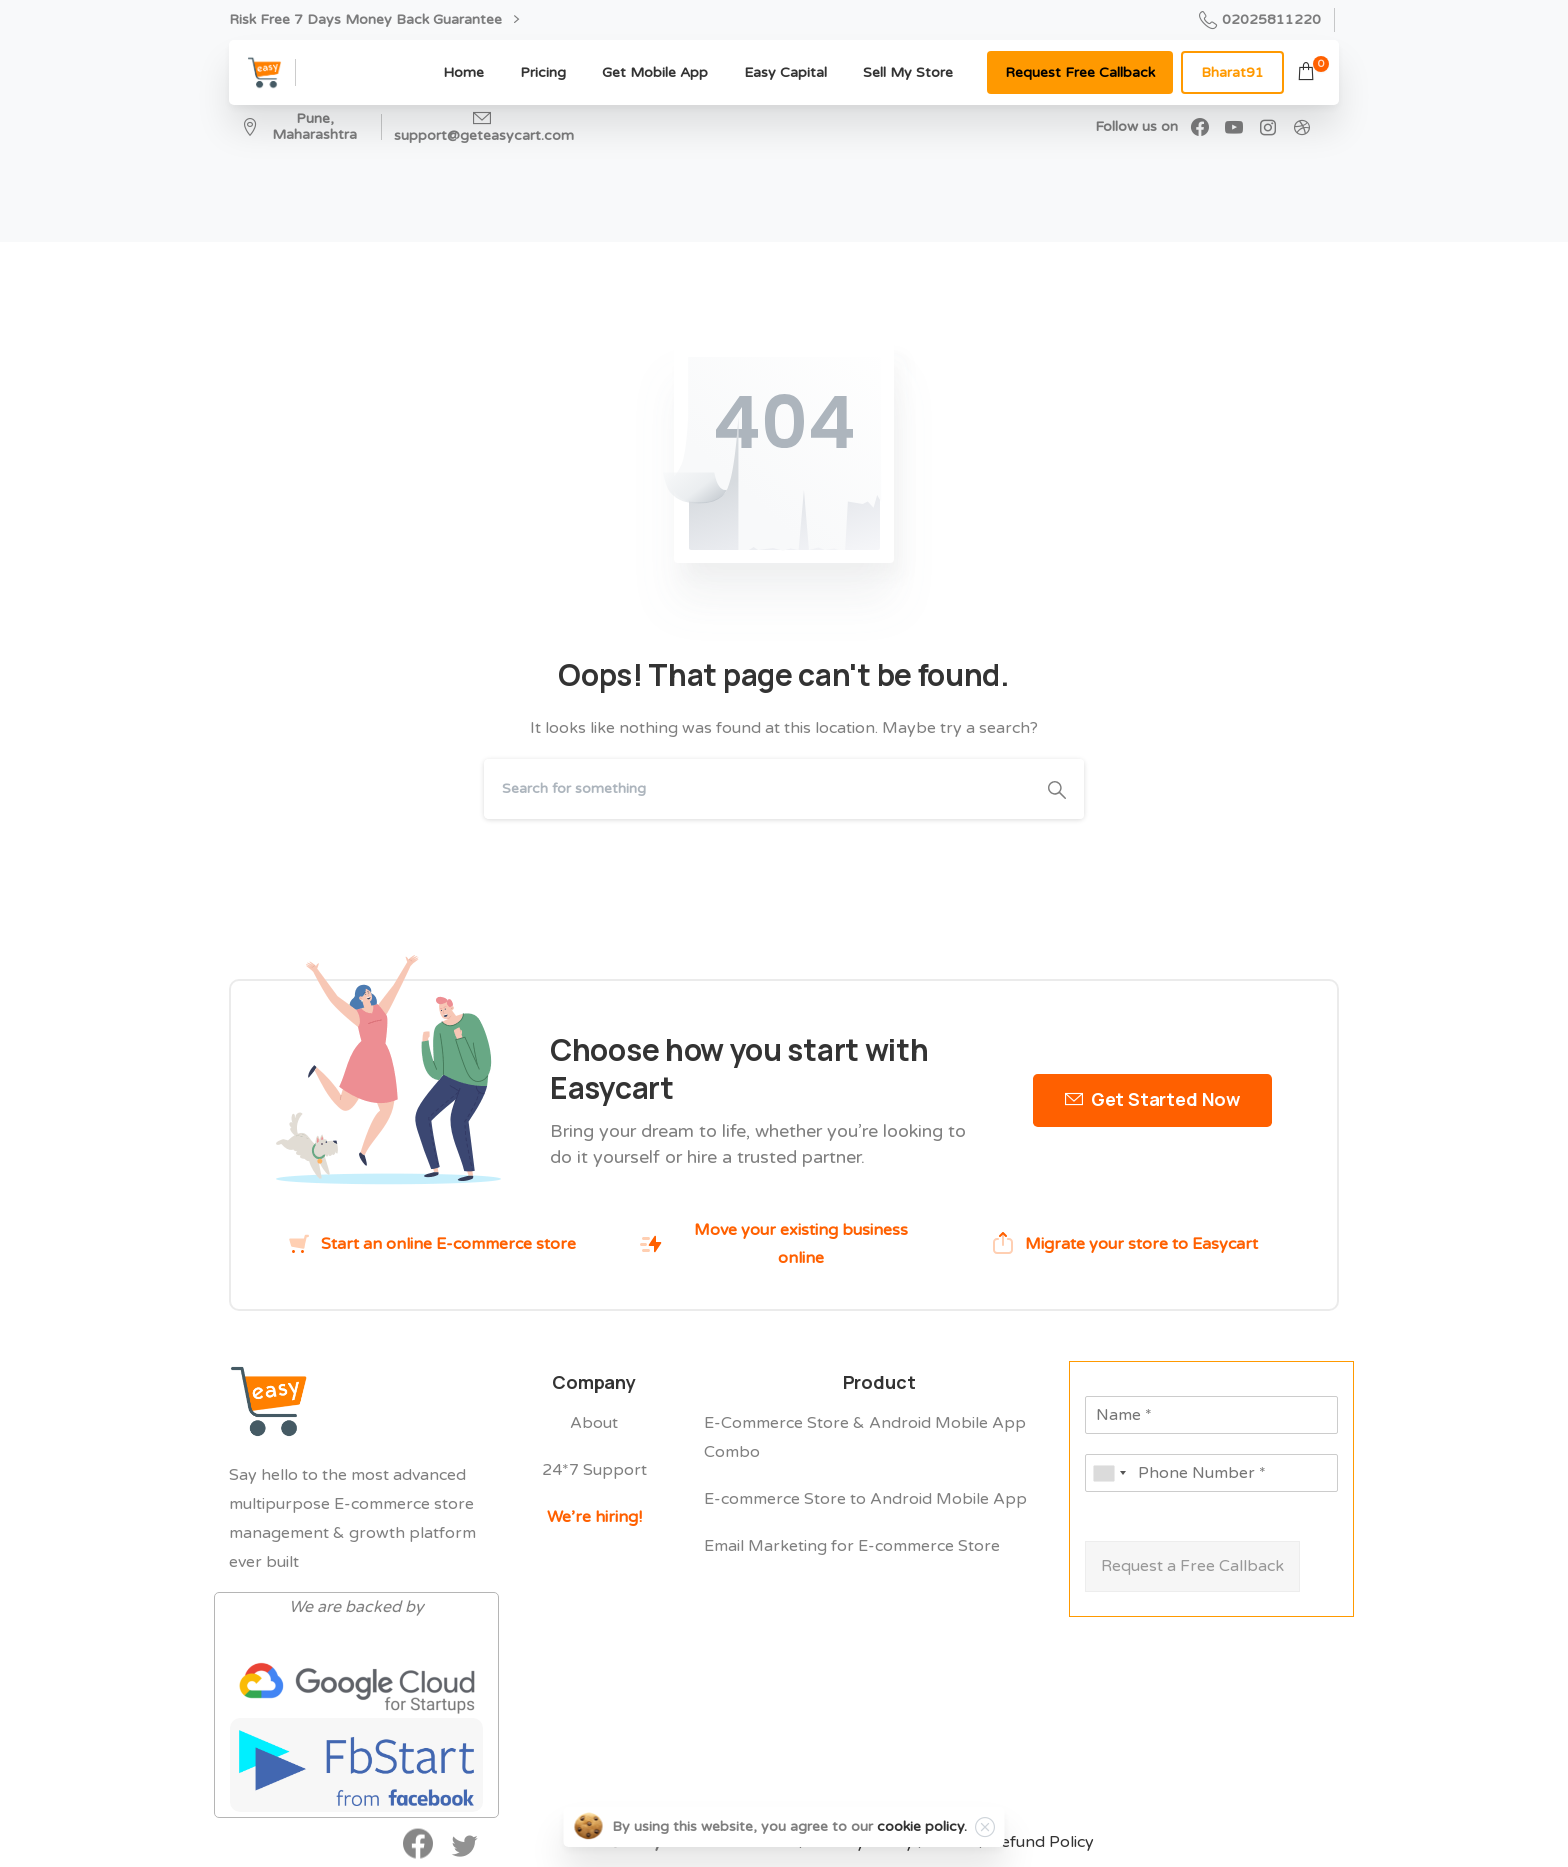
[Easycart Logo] (269, 1404)
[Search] (757, 789)
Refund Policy (1042, 1850)
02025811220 (1260, 20)
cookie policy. (922, 1826)
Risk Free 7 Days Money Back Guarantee (374, 19)
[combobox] (1109, 1473)
